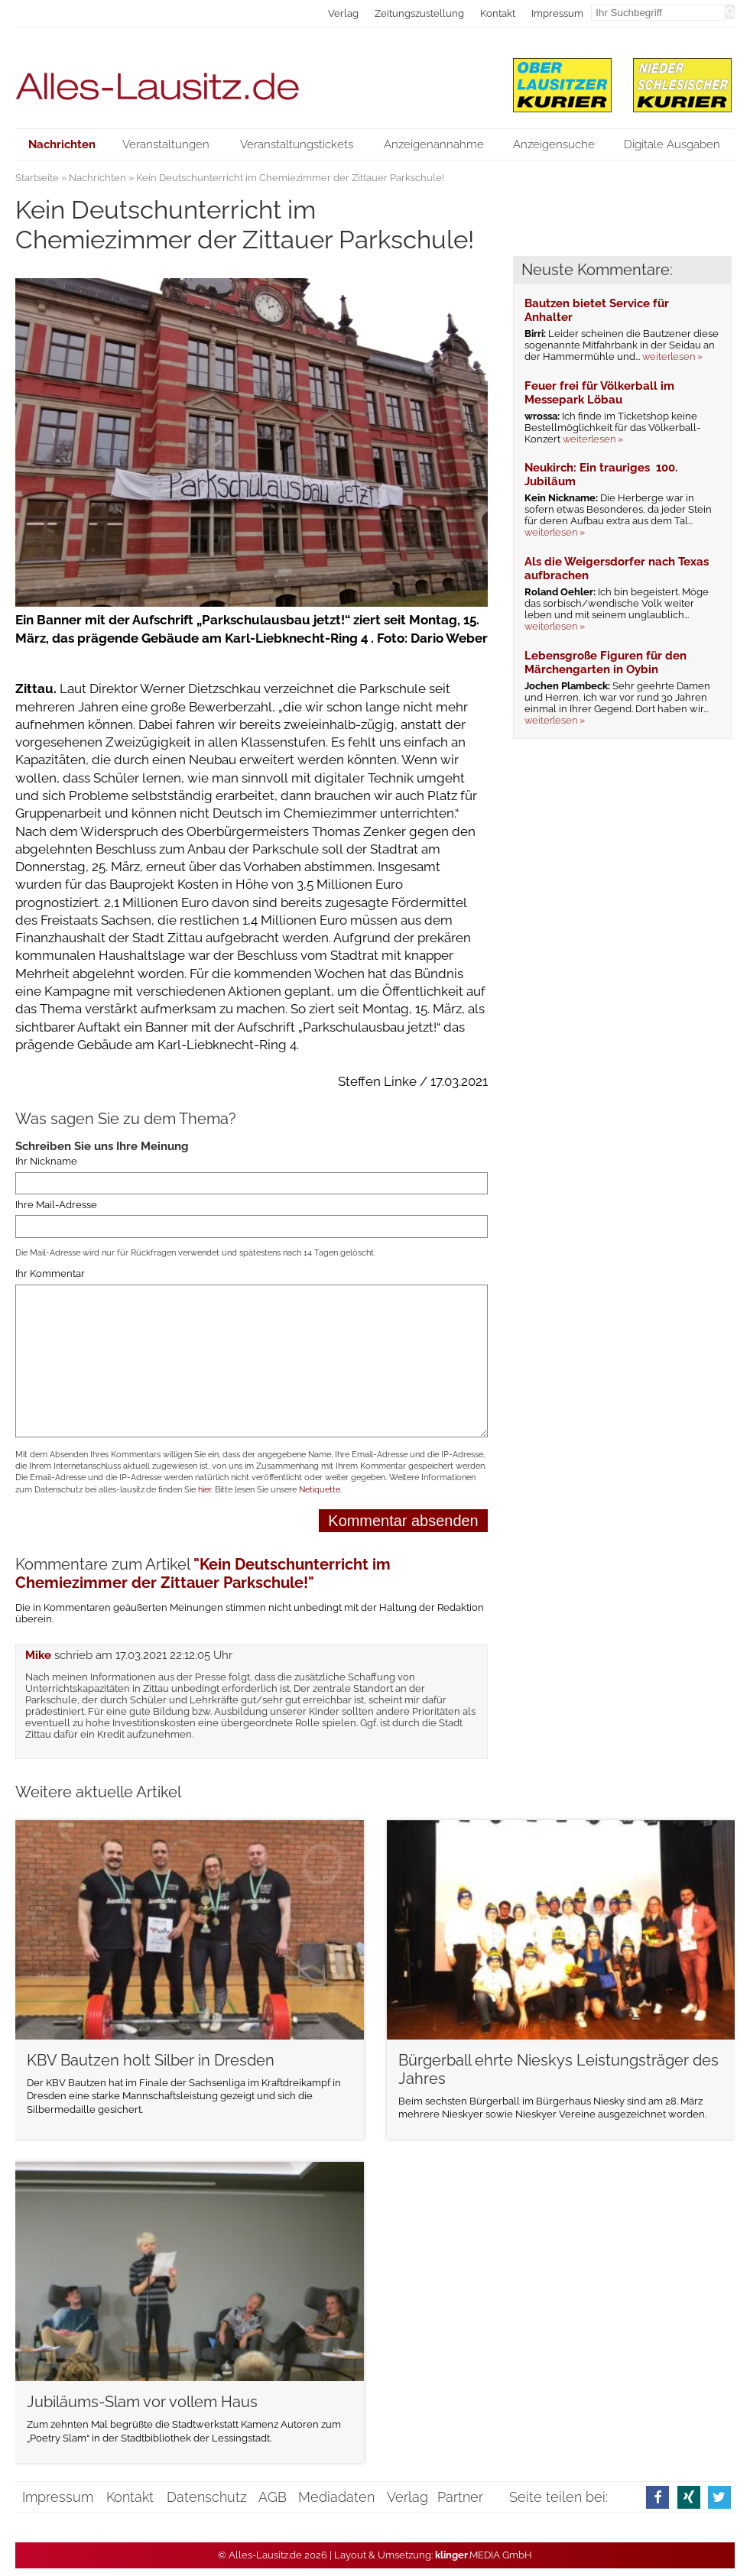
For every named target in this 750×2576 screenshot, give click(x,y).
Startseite (37, 177)
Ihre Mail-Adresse (56, 1204)
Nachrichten (97, 177)
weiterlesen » (672, 356)
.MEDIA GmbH (483, 2555)
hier (204, 1490)
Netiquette (319, 1490)
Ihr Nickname (46, 1161)
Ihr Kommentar (50, 1274)
